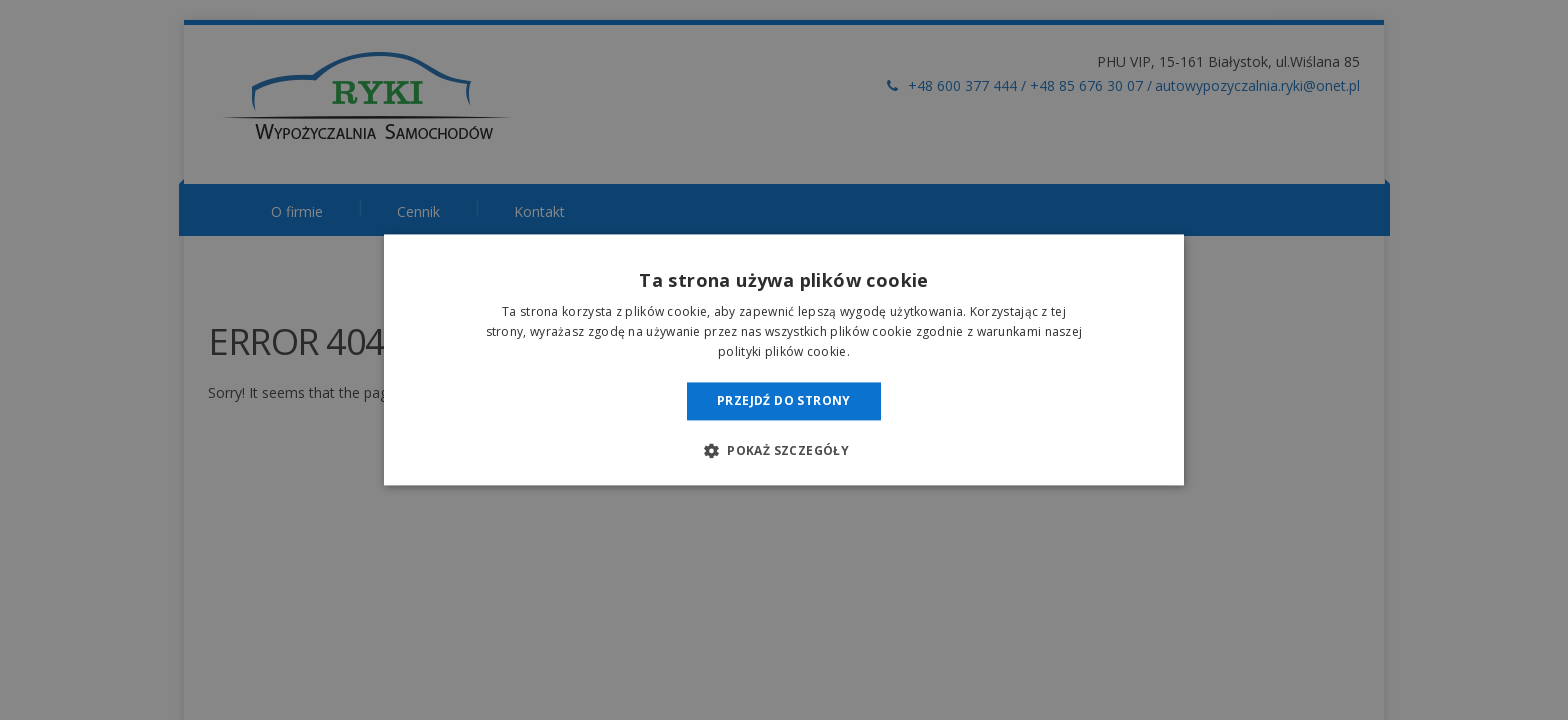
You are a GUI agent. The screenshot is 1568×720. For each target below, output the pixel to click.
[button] (784, 451)
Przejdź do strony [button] (784, 400)
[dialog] (784, 360)
